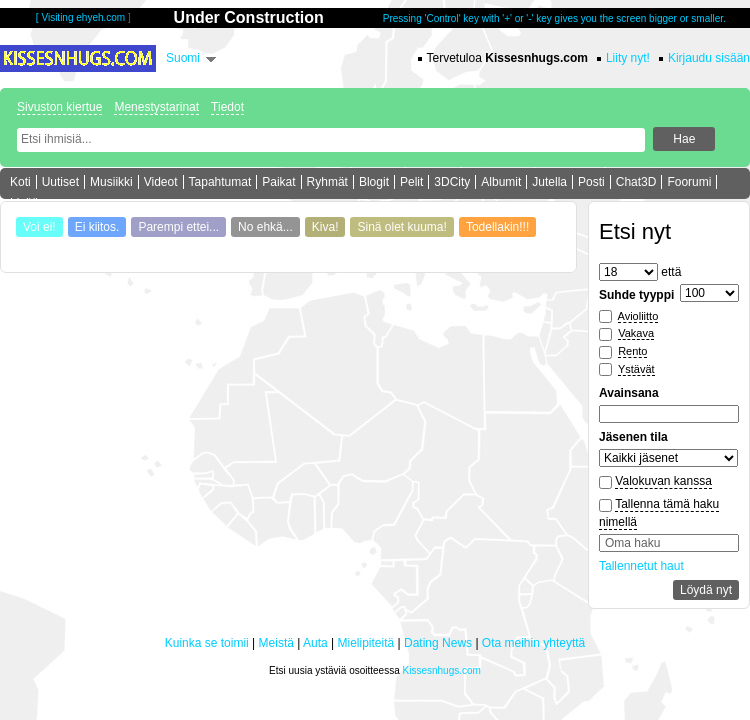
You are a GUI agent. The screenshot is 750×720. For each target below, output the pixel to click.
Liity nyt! (628, 58)
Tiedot (227, 107)
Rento (632, 351)
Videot (161, 182)
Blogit (374, 182)
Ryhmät (327, 182)
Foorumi (689, 182)
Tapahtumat (220, 182)
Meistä (276, 643)
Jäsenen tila (633, 437)
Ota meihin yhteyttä (533, 643)
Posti (591, 182)
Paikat (278, 182)
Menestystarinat (156, 107)
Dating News (438, 643)
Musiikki (111, 182)
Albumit (501, 182)
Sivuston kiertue (59, 107)
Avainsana (629, 393)
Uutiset (60, 182)
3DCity (452, 182)
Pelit (411, 182)
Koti (20, 182)
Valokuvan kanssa (663, 481)
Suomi (183, 58)
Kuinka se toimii (207, 643)
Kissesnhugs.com (442, 670)
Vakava (636, 333)
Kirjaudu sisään (709, 58)
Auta (315, 643)
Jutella (549, 182)
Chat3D (636, 182)
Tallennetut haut (641, 566)
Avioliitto (638, 316)
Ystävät (636, 369)
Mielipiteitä (366, 643)
